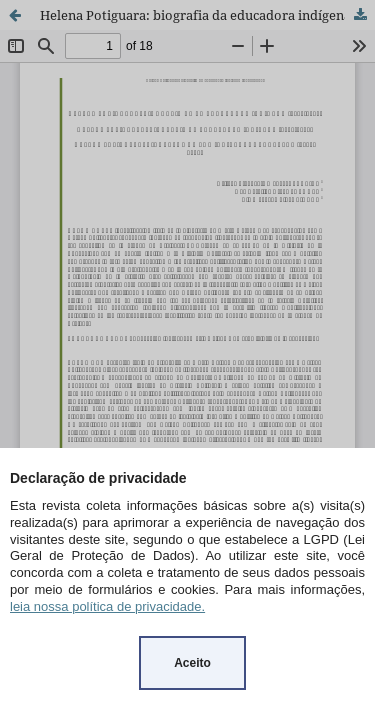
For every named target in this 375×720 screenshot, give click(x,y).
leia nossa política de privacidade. (107, 606)
